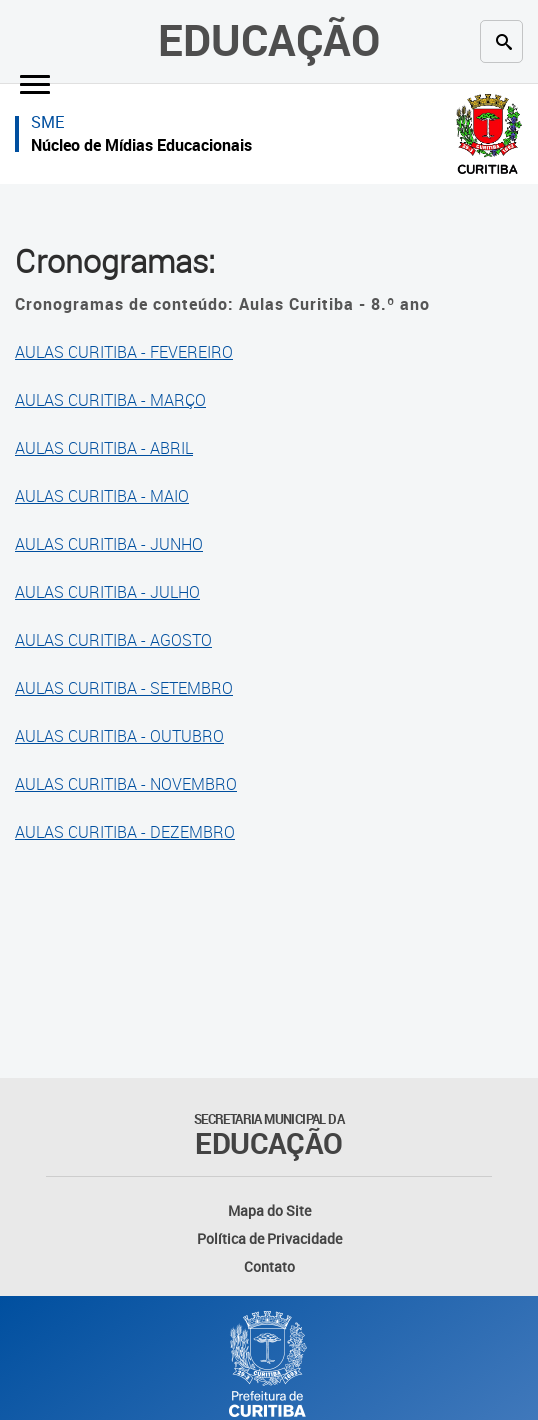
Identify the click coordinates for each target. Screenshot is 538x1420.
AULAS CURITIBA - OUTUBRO (119, 736)
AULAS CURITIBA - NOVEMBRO (126, 784)
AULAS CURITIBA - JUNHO (109, 544)
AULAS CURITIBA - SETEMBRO (124, 688)
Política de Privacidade (269, 1238)
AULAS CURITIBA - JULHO (107, 592)
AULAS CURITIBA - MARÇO (110, 400)
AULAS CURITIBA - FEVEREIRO (124, 352)
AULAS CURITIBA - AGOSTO (113, 640)
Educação (269, 39)
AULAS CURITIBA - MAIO (102, 496)
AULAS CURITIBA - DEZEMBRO (125, 832)
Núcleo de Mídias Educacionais (141, 145)
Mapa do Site (269, 1210)
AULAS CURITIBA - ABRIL (104, 448)
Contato (269, 1266)
